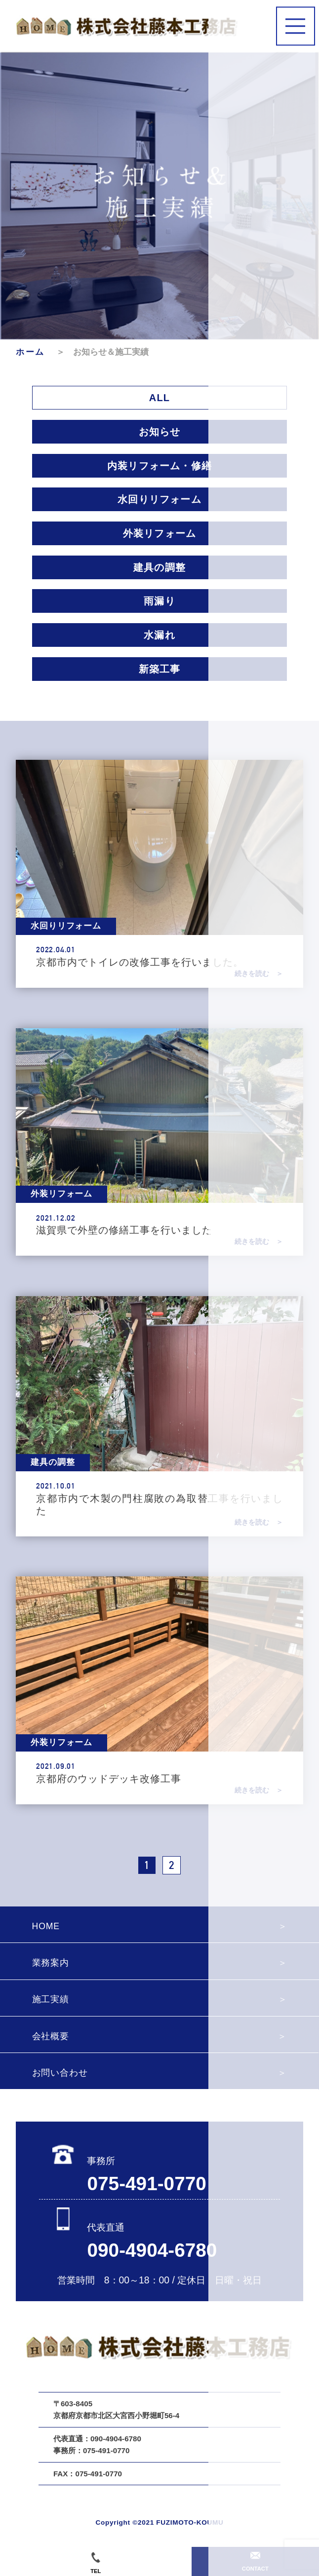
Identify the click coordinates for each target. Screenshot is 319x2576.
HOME (46, 1926)
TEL (95, 2563)
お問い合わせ (60, 2073)
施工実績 (51, 1999)
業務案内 (51, 1963)
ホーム (35, 352)
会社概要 (51, 2036)
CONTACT (255, 2562)
